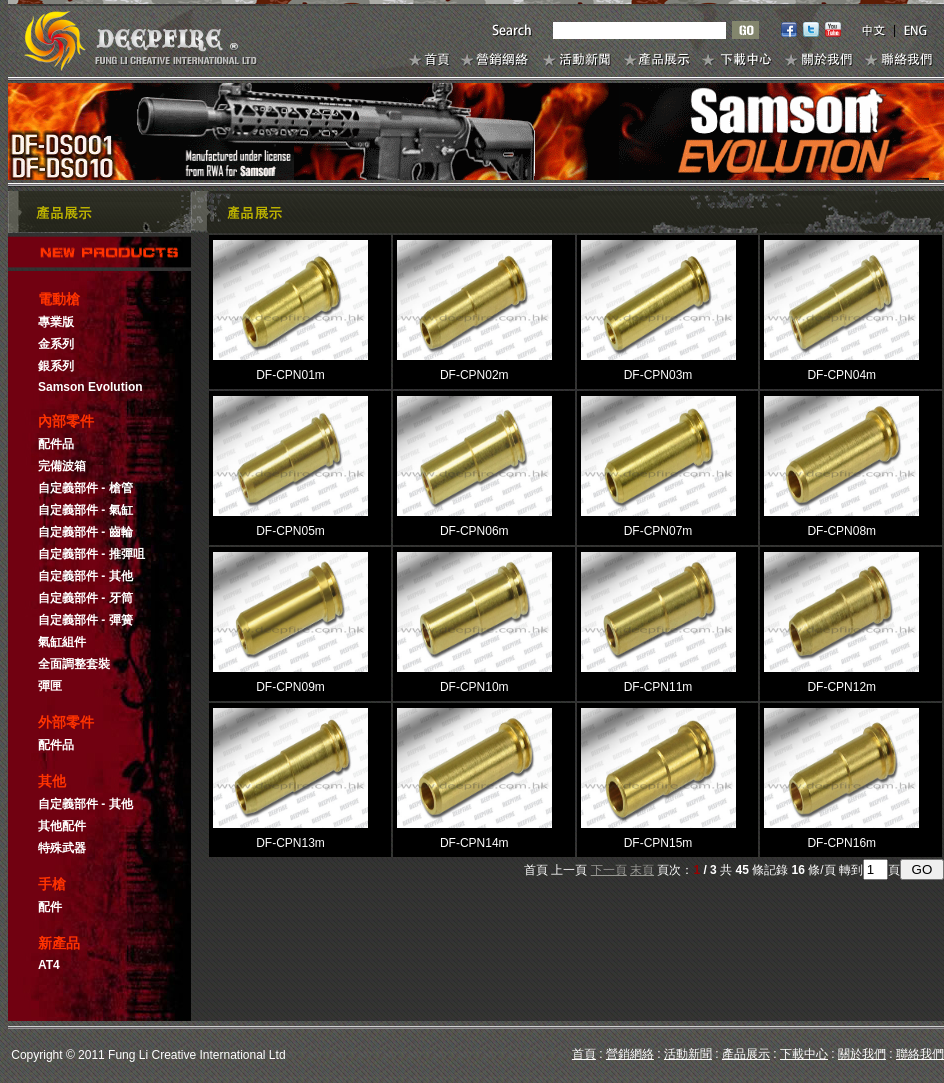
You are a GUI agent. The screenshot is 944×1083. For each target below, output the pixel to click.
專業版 (56, 322)
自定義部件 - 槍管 (85, 488)
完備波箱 (62, 466)
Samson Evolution (90, 387)
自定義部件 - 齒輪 (85, 532)
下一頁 (609, 870)
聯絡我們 (920, 1054)
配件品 (56, 444)
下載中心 (804, 1054)
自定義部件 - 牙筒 (85, 598)
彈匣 (50, 686)
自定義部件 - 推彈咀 (91, 554)
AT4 (49, 965)
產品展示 (746, 1054)
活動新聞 (688, 1054)
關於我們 (862, 1054)
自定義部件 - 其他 (85, 576)
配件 (50, 907)
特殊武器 (62, 848)
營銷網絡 (630, 1054)
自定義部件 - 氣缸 (85, 510)
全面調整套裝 (74, 664)
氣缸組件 (62, 642)
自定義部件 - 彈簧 (85, 620)
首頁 (584, 1054)
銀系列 (56, 366)
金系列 (56, 344)
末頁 (642, 870)
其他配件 (62, 826)
